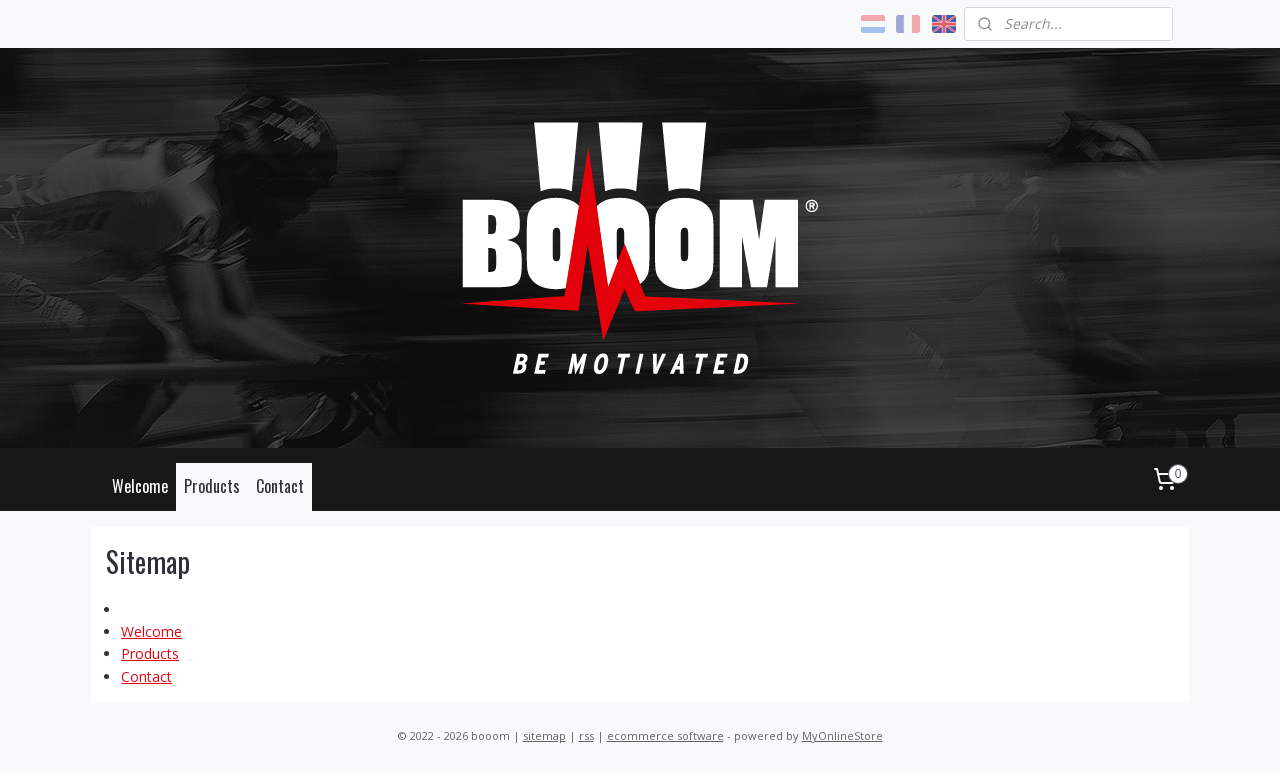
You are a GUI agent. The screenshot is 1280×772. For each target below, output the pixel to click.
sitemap (544, 735)
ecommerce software (665, 735)
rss (586, 735)
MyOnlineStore (842, 735)
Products (212, 486)
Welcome (140, 486)
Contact (280, 486)
